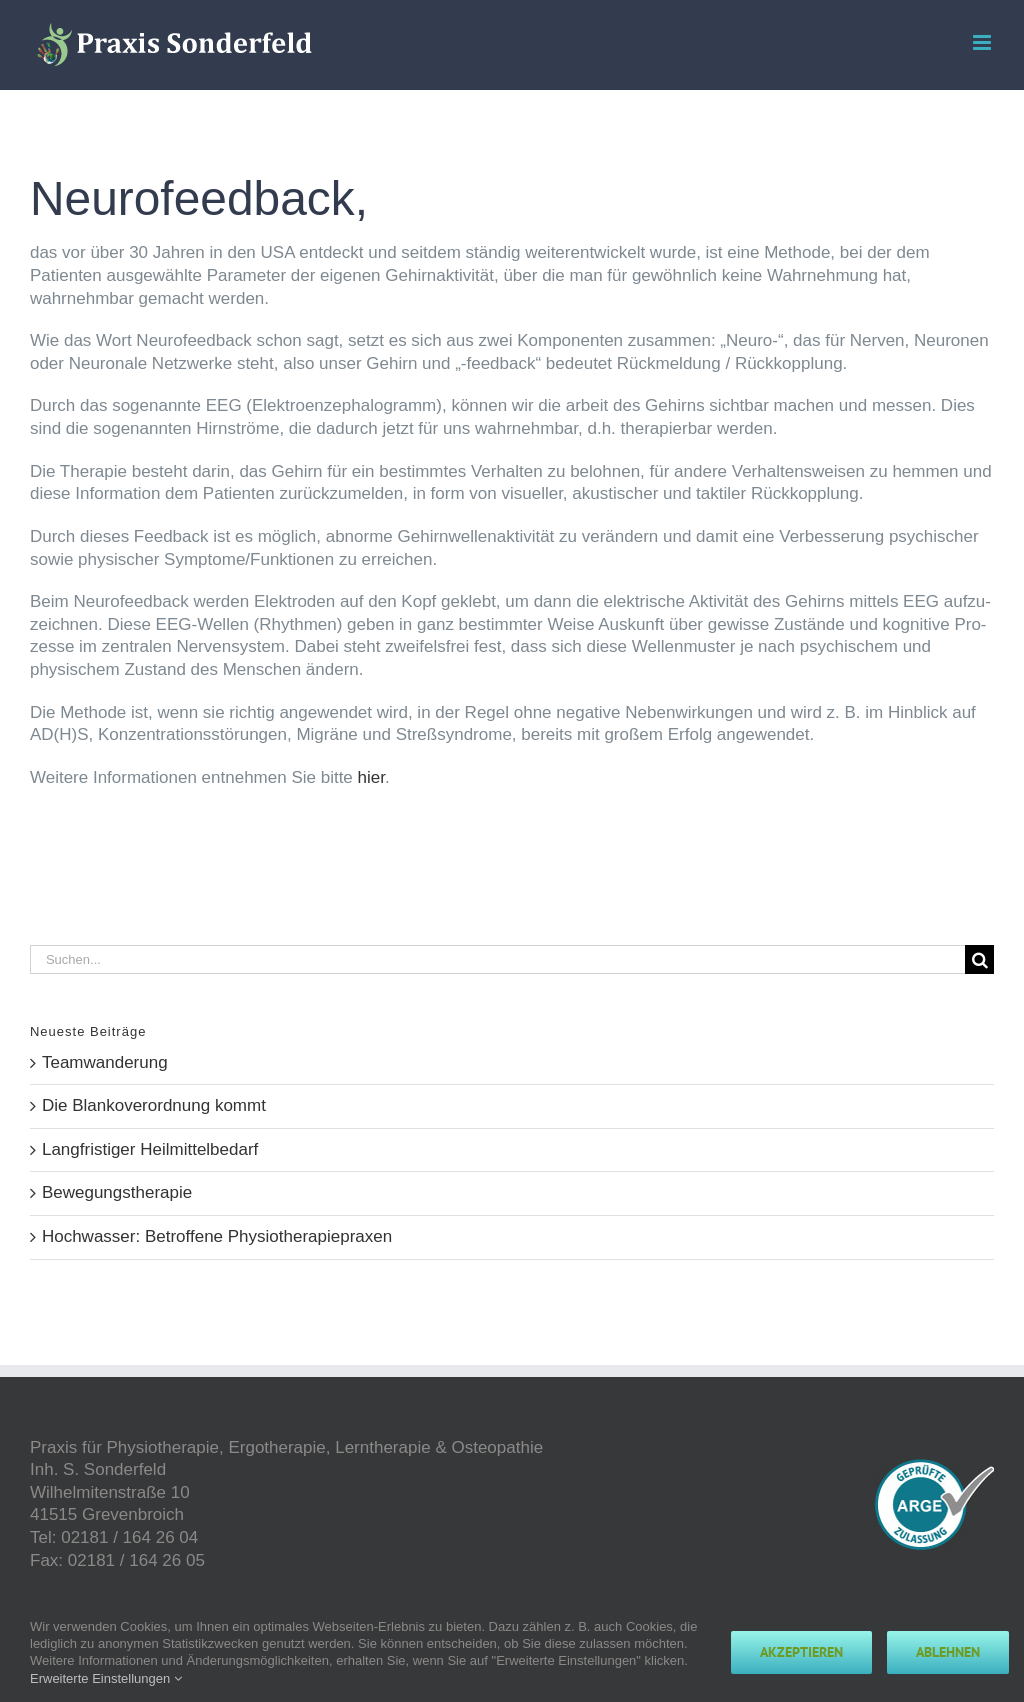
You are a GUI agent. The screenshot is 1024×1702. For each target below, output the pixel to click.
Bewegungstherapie (117, 1192)
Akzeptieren (801, 1652)
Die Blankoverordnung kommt (154, 1105)
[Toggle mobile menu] (983, 42)
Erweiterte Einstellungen (106, 1678)
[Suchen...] (497, 959)
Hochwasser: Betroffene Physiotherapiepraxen (217, 1236)
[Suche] (979, 959)
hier (371, 777)
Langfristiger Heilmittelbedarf (150, 1149)
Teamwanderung (105, 1062)
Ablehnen (948, 1652)
